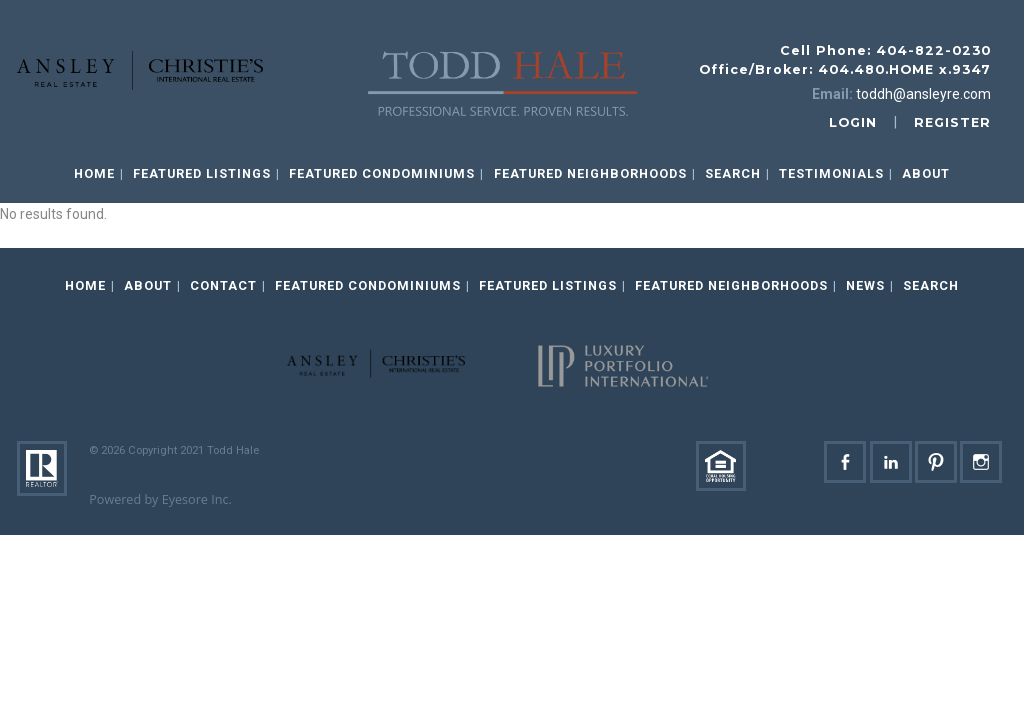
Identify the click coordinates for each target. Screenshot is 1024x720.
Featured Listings (202, 173)
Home (94, 173)
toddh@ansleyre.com (923, 94)
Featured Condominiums (382, 173)
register (952, 122)
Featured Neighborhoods (590, 173)
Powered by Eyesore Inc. (160, 499)
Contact (223, 285)
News (865, 285)
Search (733, 173)
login (853, 122)
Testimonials (831, 173)
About (926, 173)
